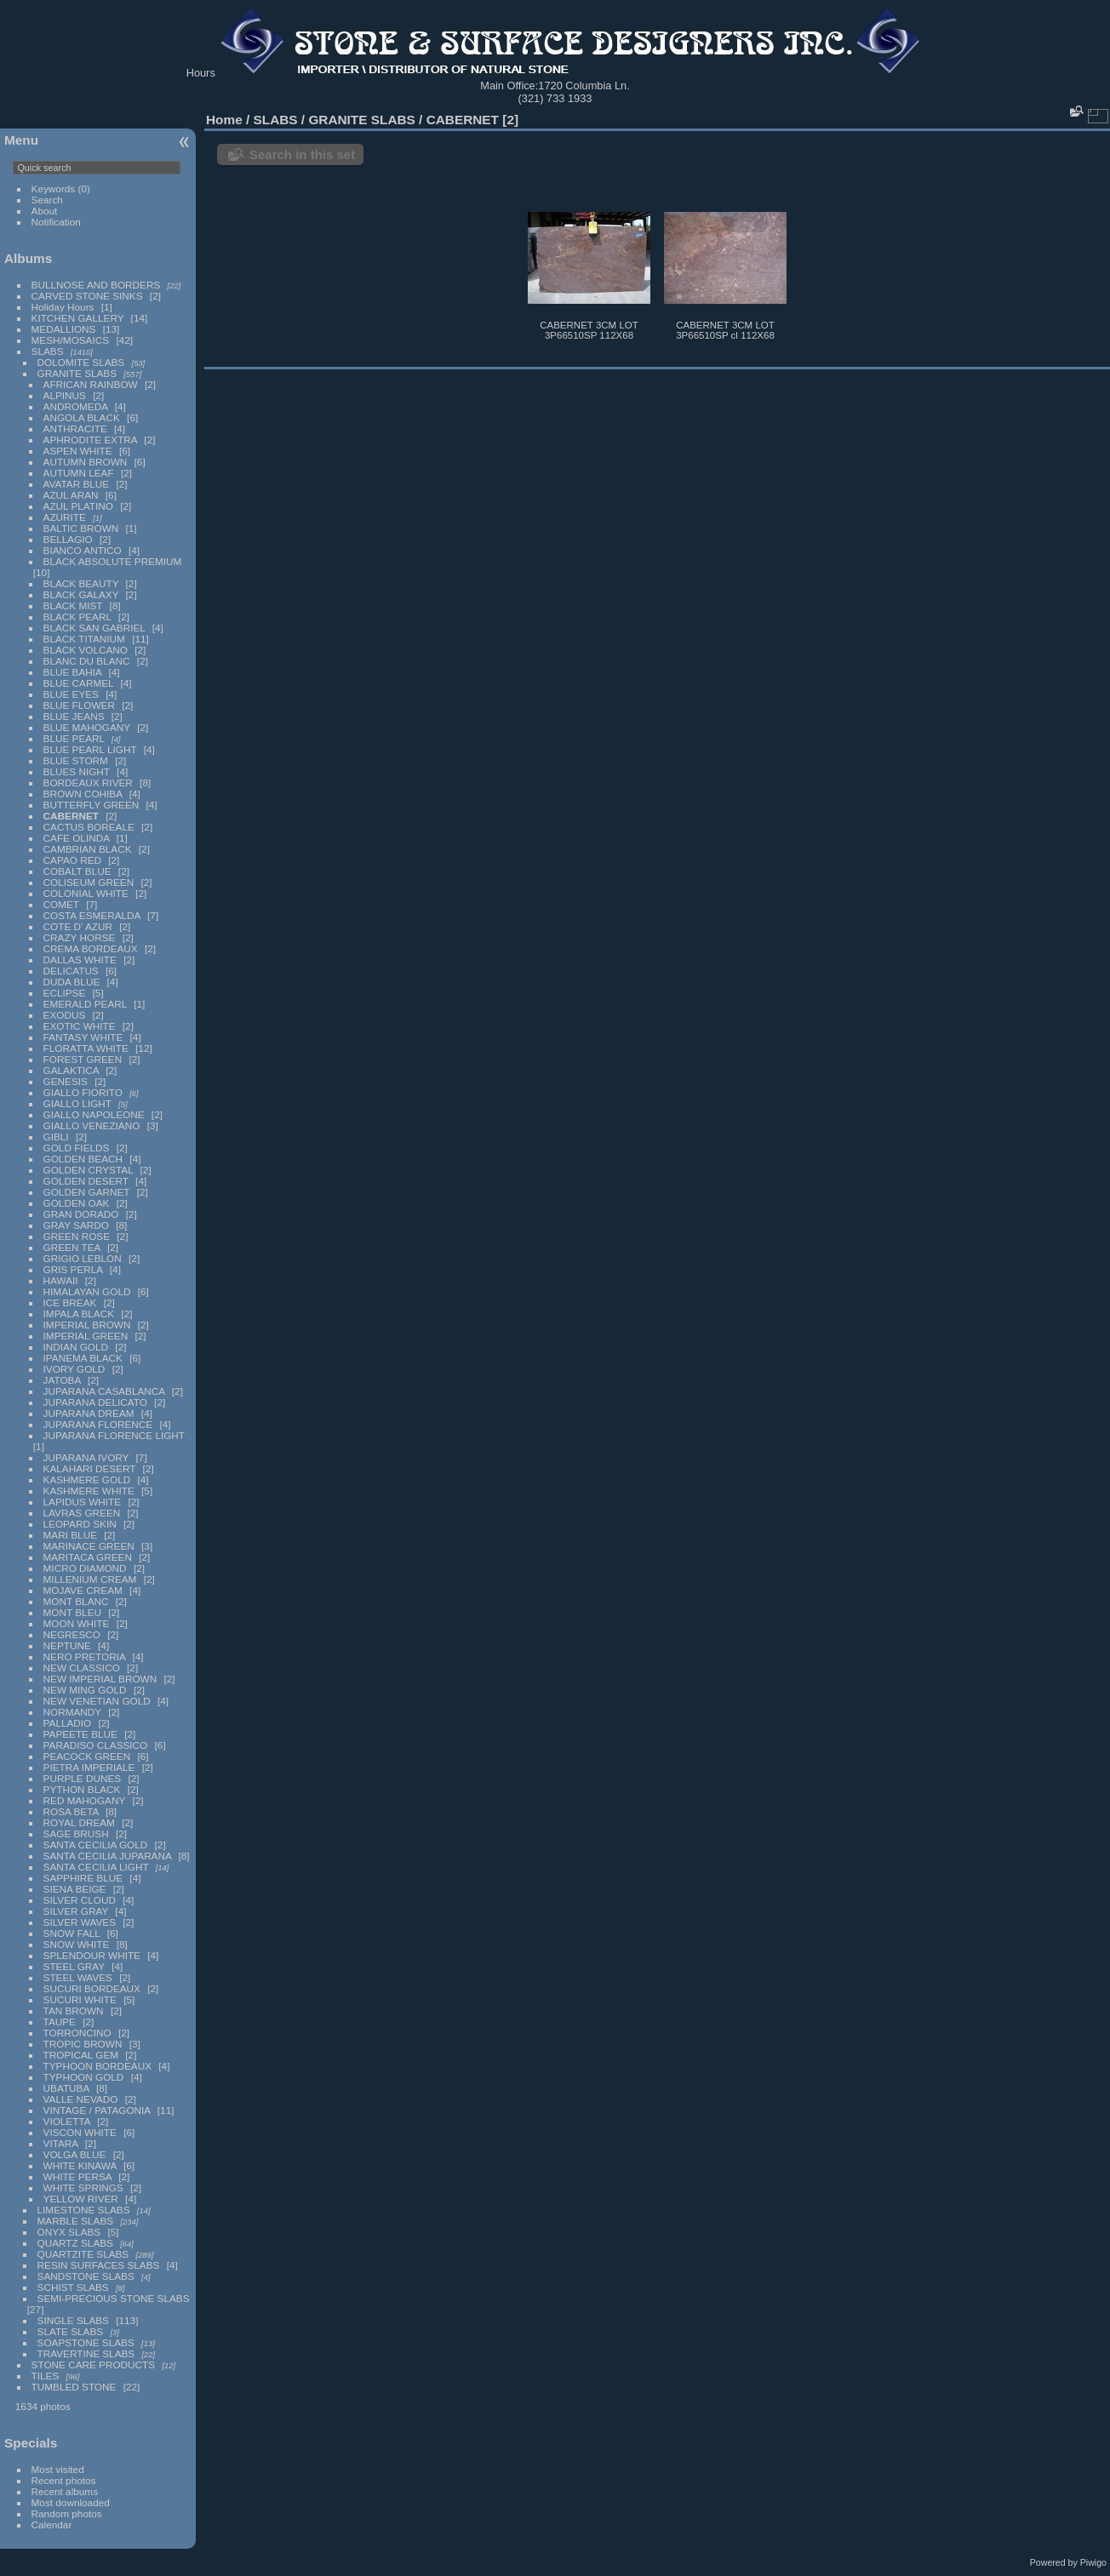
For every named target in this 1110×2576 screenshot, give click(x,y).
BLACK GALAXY (81, 594)
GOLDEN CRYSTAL (88, 1169)
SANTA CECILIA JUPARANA (107, 1855)
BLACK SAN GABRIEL (94, 627)
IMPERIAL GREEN (86, 1335)
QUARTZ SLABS (75, 2242)
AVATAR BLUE (76, 483)
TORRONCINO (77, 2032)
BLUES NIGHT (76, 771)
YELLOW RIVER (80, 2198)
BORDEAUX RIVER (88, 782)
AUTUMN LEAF (78, 472)
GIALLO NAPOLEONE (94, 1114)
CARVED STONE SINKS (87, 295)
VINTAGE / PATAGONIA (97, 2110)
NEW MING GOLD (85, 1689)
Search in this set (302, 154)
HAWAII (60, 1280)
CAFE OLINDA (76, 837)
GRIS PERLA (73, 1269)
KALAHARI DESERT (89, 1468)
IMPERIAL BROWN (87, 1324)
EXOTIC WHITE (79, 1025)
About (44, 210)
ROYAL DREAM (79, 1822)
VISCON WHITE (80, 2132)
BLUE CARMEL (78, 682)
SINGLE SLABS (73, 2320)
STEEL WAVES (77, 1977)
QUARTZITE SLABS (83, 2253)
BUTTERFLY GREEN (91, 804)
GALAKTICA (71, 1070)
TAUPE (59, 2021)
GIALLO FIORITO (83, 1092)
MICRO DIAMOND (85, 1568)
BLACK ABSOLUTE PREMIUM (112, 561)
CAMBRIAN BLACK (87, 848)
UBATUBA (66, 2087)
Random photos (66, 2513)
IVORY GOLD (74, 1368)
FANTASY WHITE (83, 1036)
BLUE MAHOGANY (86, 727)
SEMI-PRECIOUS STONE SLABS (113, 2298)
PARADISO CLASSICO (95, 1745)
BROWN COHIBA (83, 793)
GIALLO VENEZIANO (91, 1125)
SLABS (47, 351)
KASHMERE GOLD (87, 1479)
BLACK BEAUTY (81, 583)
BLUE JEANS (74, 716)
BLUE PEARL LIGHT (90, 749)
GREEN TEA (71, 1247)
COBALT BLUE (77, 871)
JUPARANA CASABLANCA (104, 1391)
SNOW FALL (71, 1933)
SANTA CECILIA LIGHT (96, 1866)
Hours (200, 72)
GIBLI (56, 1136)
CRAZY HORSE (79, 937)
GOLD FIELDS (76, 1147)
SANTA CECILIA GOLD (95, 1844)
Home (224, 119)
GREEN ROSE (76, 1236)
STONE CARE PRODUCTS (93, 2364)
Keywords (53, 188)
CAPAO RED (72, 859)
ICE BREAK (70, 1302)
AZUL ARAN (71, 494)
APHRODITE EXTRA (90, 439)
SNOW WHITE (76, 1944)
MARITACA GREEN (87, 1556)
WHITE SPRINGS (83, 2187)
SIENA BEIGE (74, 1888)
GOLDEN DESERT (86, 1180)
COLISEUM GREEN (88, 882)
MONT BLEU (72, 1612)
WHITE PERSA (77, 2176)
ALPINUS (64, 395)
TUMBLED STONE (74, 2386)
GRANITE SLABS (77, 373)
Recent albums (64, 2491)
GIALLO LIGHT (77, 1103)
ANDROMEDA (75, 406)
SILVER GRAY (76, 1910)
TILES (45, 2375)
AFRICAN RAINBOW (90, 384)
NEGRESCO (71, 1634)
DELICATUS (71, 970)
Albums (28, 258)
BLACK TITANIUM (84, 638)
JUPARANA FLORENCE (98, 1424)
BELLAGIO (68, 539)
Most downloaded (70, 2502)
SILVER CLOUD (79, 1899)
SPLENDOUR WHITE (91, 1955)
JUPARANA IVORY (86, 1457)
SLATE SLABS (70, 2331)
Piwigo (1093, 2562)
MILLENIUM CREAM (90, 1579)
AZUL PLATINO (78, 505)
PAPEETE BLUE (80, 1733)
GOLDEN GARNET (86, 1191)
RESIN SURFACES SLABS (98, 2264)
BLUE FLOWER (79, 705)
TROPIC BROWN (83, 2043)
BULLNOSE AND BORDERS (96, 284)
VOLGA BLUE (74, 2154)
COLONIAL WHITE (86, 893)
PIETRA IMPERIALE (89, 1767)
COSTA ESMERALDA (91, 915)
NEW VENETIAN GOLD (97, 1700)
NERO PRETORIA (84, 1656)
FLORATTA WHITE (86, 1048)
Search (47, 199)
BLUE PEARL (74, 738)
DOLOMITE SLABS (81, 362)
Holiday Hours (62, 306)
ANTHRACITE (75, 428)
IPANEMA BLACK (83, 1357)
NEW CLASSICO (81, 1667)
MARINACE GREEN (88, 1545)
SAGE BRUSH (76, 1833)
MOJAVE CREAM (83, 1590)
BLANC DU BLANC (86, 660)
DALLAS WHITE (80, 959)
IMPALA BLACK (79, 1313)
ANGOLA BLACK (81, 417)
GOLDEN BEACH (83, 1158)
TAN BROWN (73, 2010)
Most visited (57, 2469)
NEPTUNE (67, 1645)
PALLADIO (67, 1722)
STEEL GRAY (74, 1966)
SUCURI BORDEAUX (91, 1988)
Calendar (51, 2524)
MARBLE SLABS (75, 2220)
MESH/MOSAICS (70, 340)
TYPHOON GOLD (83, 2076)
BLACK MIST (73, 605)
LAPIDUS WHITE (82, 1501)
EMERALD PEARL (85, 1003)
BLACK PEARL (77, 616)
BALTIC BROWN (81, 528)
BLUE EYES (71, 694)
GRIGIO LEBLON (82, 1258)
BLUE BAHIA (72, 671)
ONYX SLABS (69, 2231)
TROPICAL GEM (80, 2054)
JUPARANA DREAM (88, 1413)
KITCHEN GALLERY (77, 317)
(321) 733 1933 (555, 98)
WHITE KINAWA (80, 2165)
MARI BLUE (70, 1534)
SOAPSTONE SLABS (85, 2342)
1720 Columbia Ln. (583, 85)
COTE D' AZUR (77, 926)
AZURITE (64, 517)
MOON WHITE (76, 1623)
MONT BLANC (76, 1601)
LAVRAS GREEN (82, 1512)
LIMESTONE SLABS (83, 2209)
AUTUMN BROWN (85, 461)
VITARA (60, 2143)
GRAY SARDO (76, 1225)
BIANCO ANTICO (82, 550)
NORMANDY (72, 1711)
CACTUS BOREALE (88, 826)
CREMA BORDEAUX (90, 948)
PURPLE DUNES (82, 1778)
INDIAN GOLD (76, 1346)
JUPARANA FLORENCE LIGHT (114, 1435)
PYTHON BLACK (82, 1789)
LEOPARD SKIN (80, 1523)
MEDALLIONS (63, 328)
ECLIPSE (64, 992)
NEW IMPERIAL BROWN (100, 1678)
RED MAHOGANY (84, 1800)
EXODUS (64, 1014)
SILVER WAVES (79, 1922)
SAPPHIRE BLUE (83, 1877)
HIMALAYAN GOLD (87, 1291)
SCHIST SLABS (73, 2287)
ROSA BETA (71, 1811)
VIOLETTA (66, 2121)
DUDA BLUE (71, 981)
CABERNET (71, 815)
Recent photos (63, 2480)
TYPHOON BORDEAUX (97, 2065)
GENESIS (65, 1081)
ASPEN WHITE (79, 450)
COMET (61, 904)
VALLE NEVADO (80, 2099)
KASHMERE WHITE (88, 1490)
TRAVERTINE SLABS (86, 2353)
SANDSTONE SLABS (85, 2276)
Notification (56, 221)
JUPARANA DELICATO (95, 1402)
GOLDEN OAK (76, 1202)
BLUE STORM (75, 760)
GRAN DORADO (81, 1213)
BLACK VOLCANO (85, 649)
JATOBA (62, 1379)
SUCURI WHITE (80, 1999)
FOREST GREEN (83, 1059)
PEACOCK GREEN (87, 1756)
